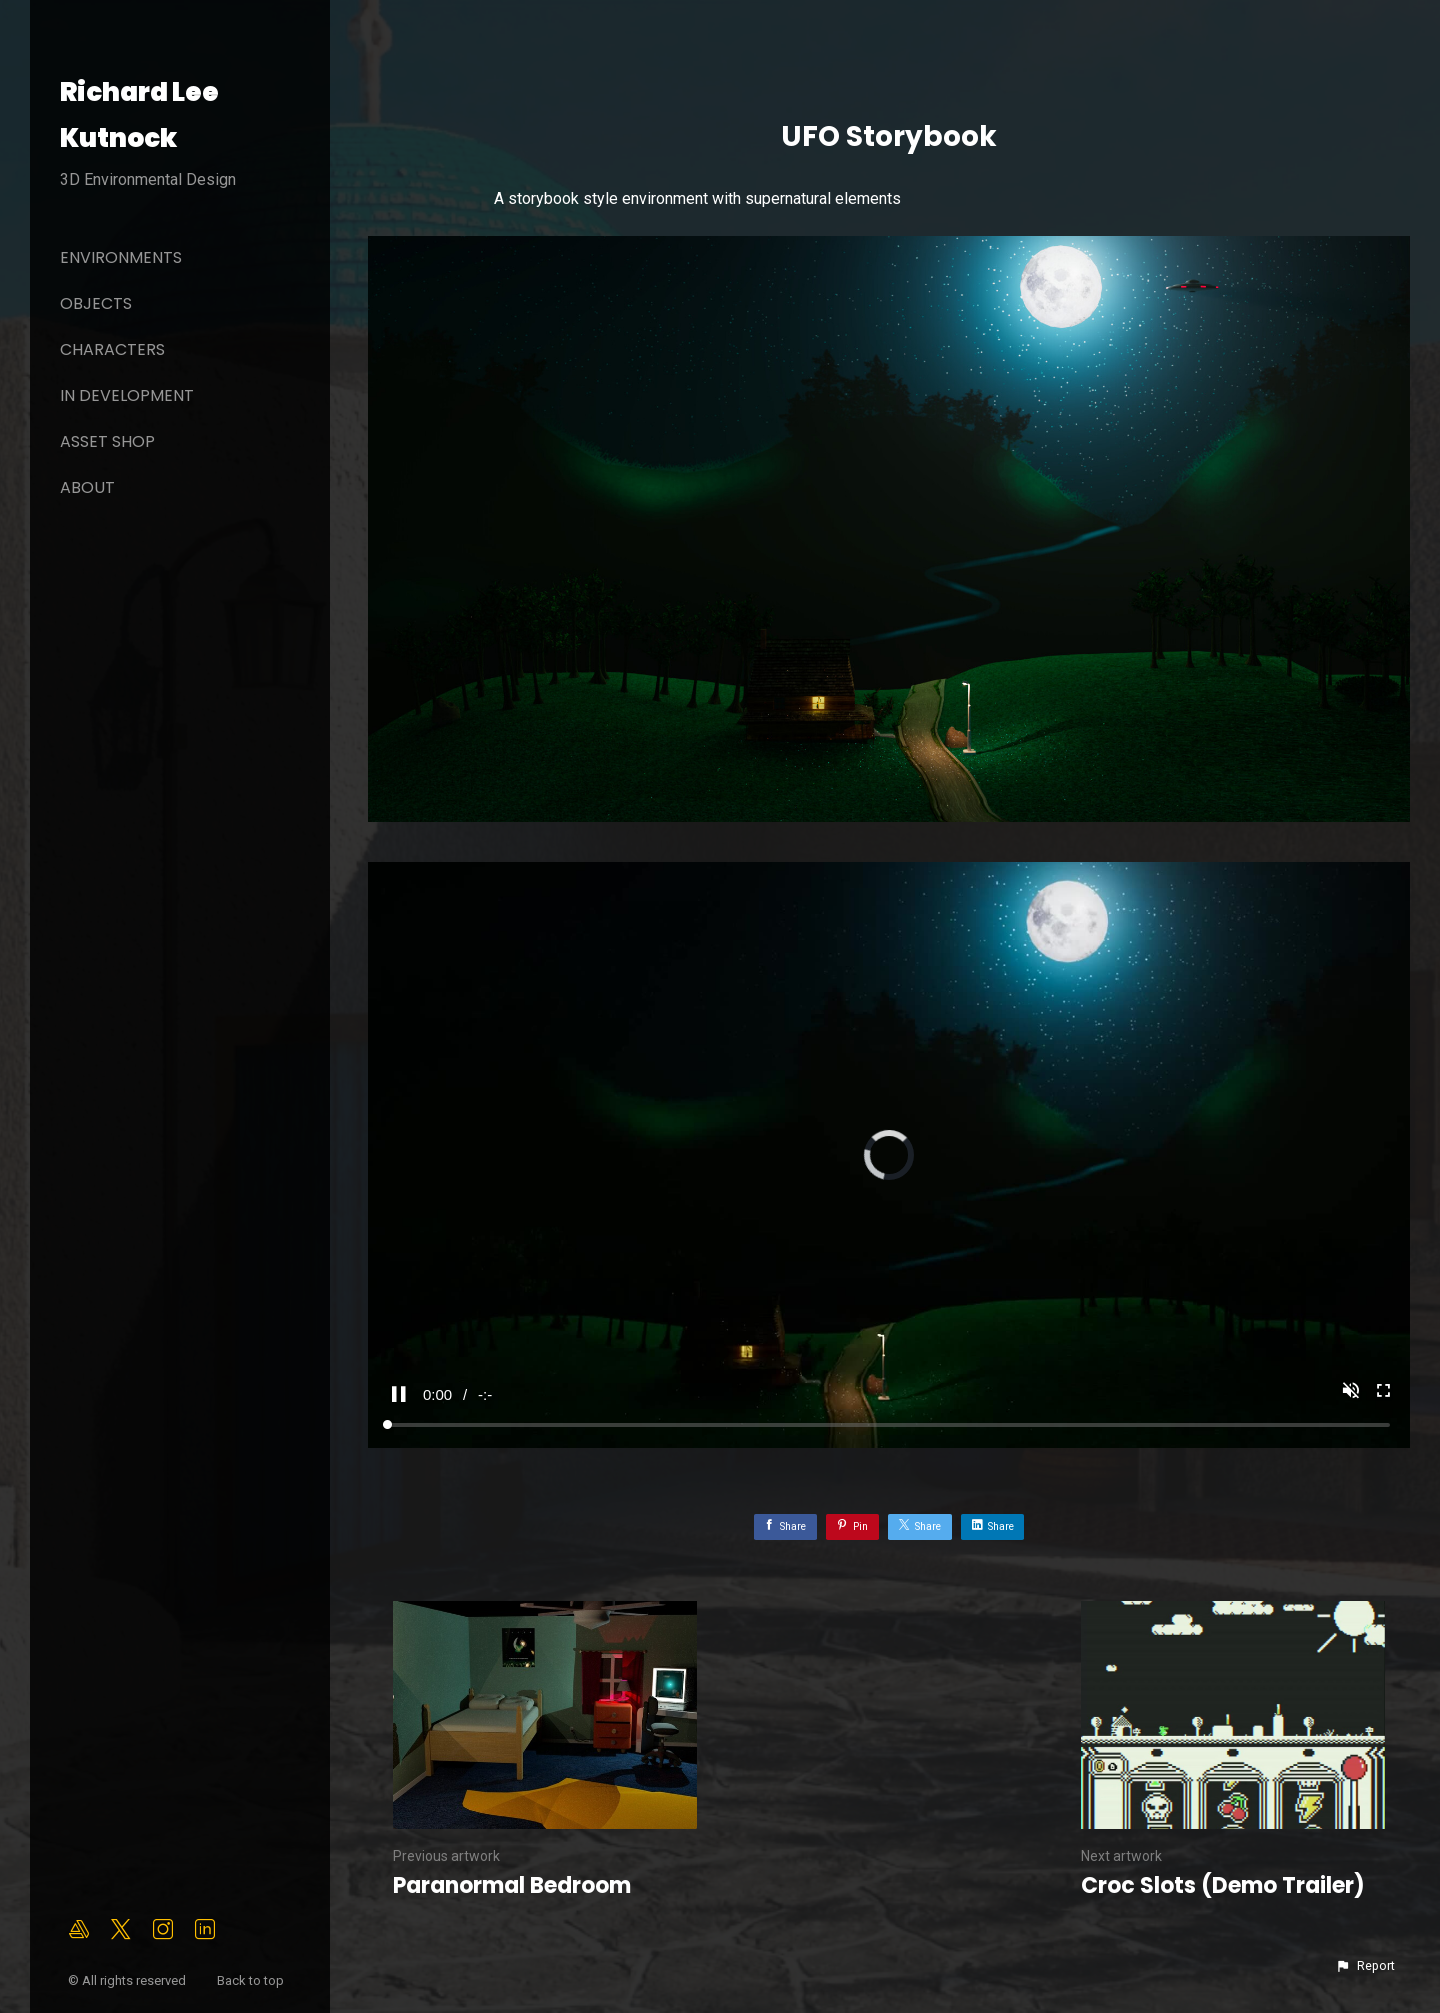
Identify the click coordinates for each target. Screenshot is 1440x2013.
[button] (1365, 1966)
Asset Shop (107, 441)
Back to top (252, 1980)
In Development (127, 395)
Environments (121, 257)
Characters (112, 349)
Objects (96, 303)
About (87, 487)
